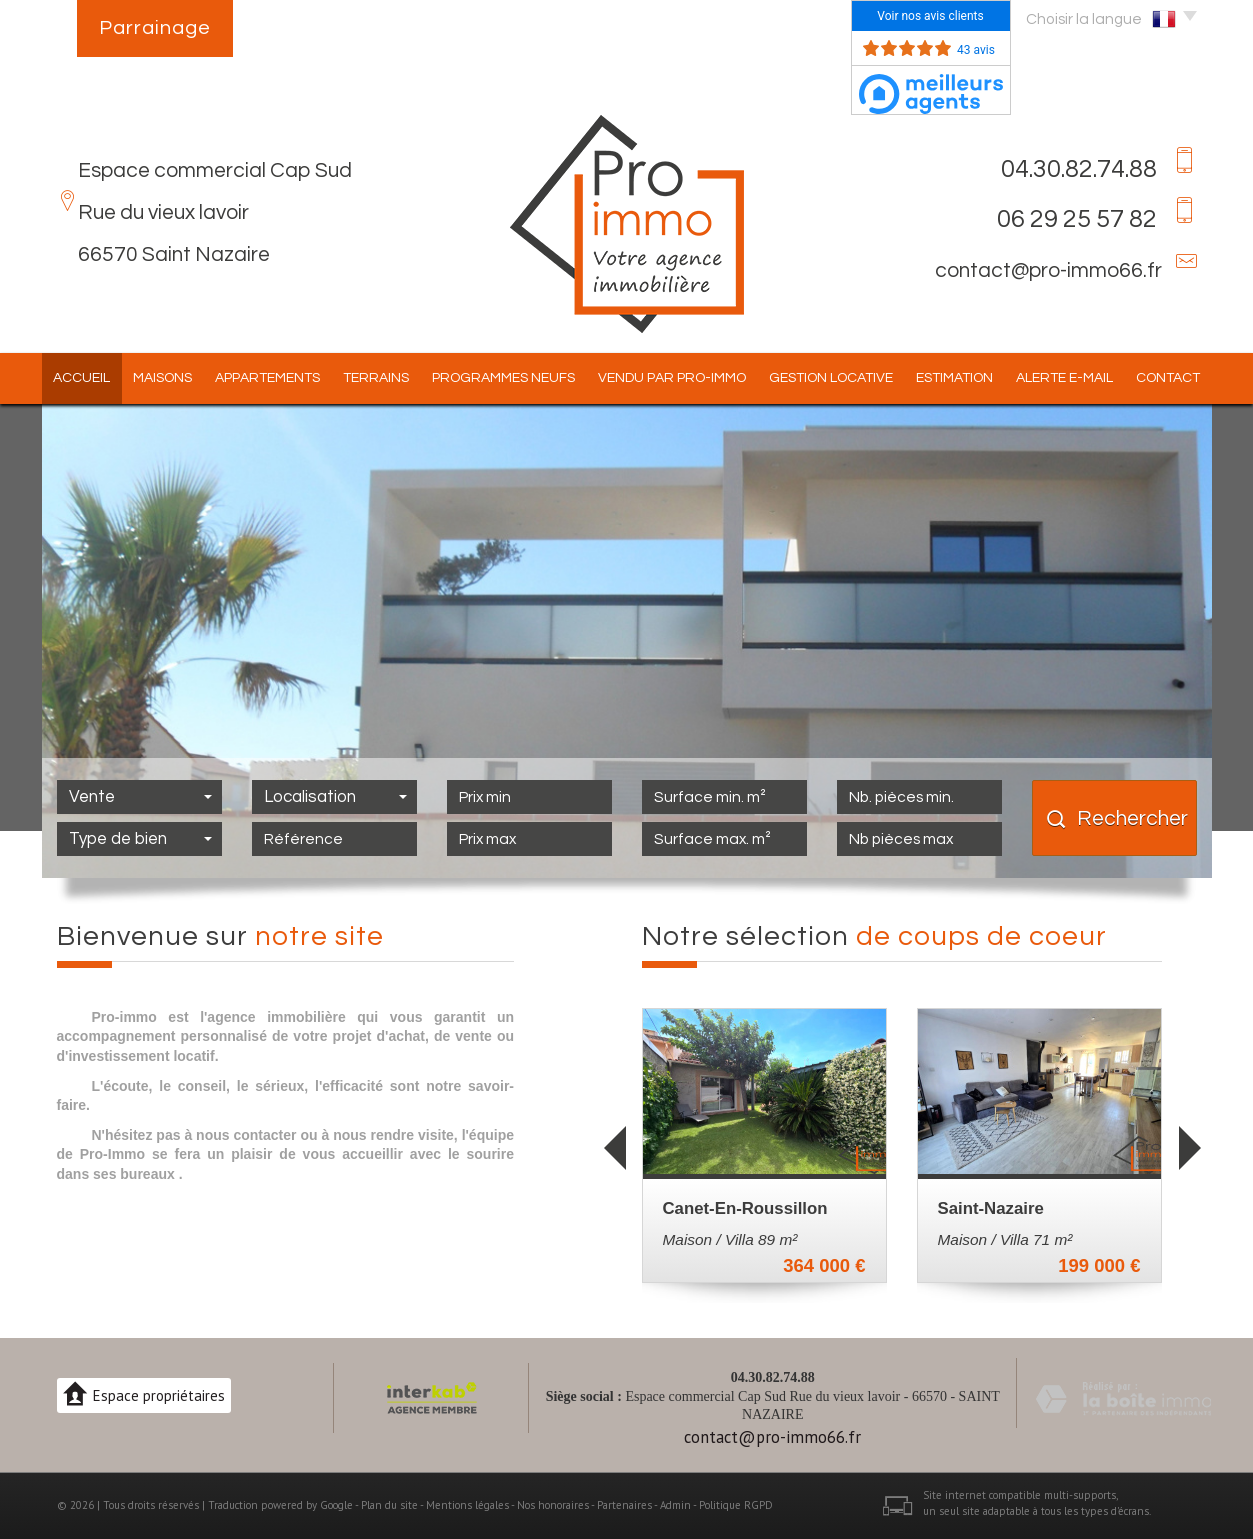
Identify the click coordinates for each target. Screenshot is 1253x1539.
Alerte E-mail (1064, 378)
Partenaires (624, 1505)
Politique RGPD (736, 1505)
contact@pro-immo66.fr (1048, 270)
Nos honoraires (553, 1505)
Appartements (267, 378)
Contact (1168, 378)
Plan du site (389, 1505)
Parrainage (155, 28)
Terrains (376, 378)
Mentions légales (467, 1505)
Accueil (81, 378)
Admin (675, 1505)
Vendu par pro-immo (672, 378)
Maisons (162, 378)
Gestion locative (831, 378)
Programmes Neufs (503, 378)
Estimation (954, 378)
